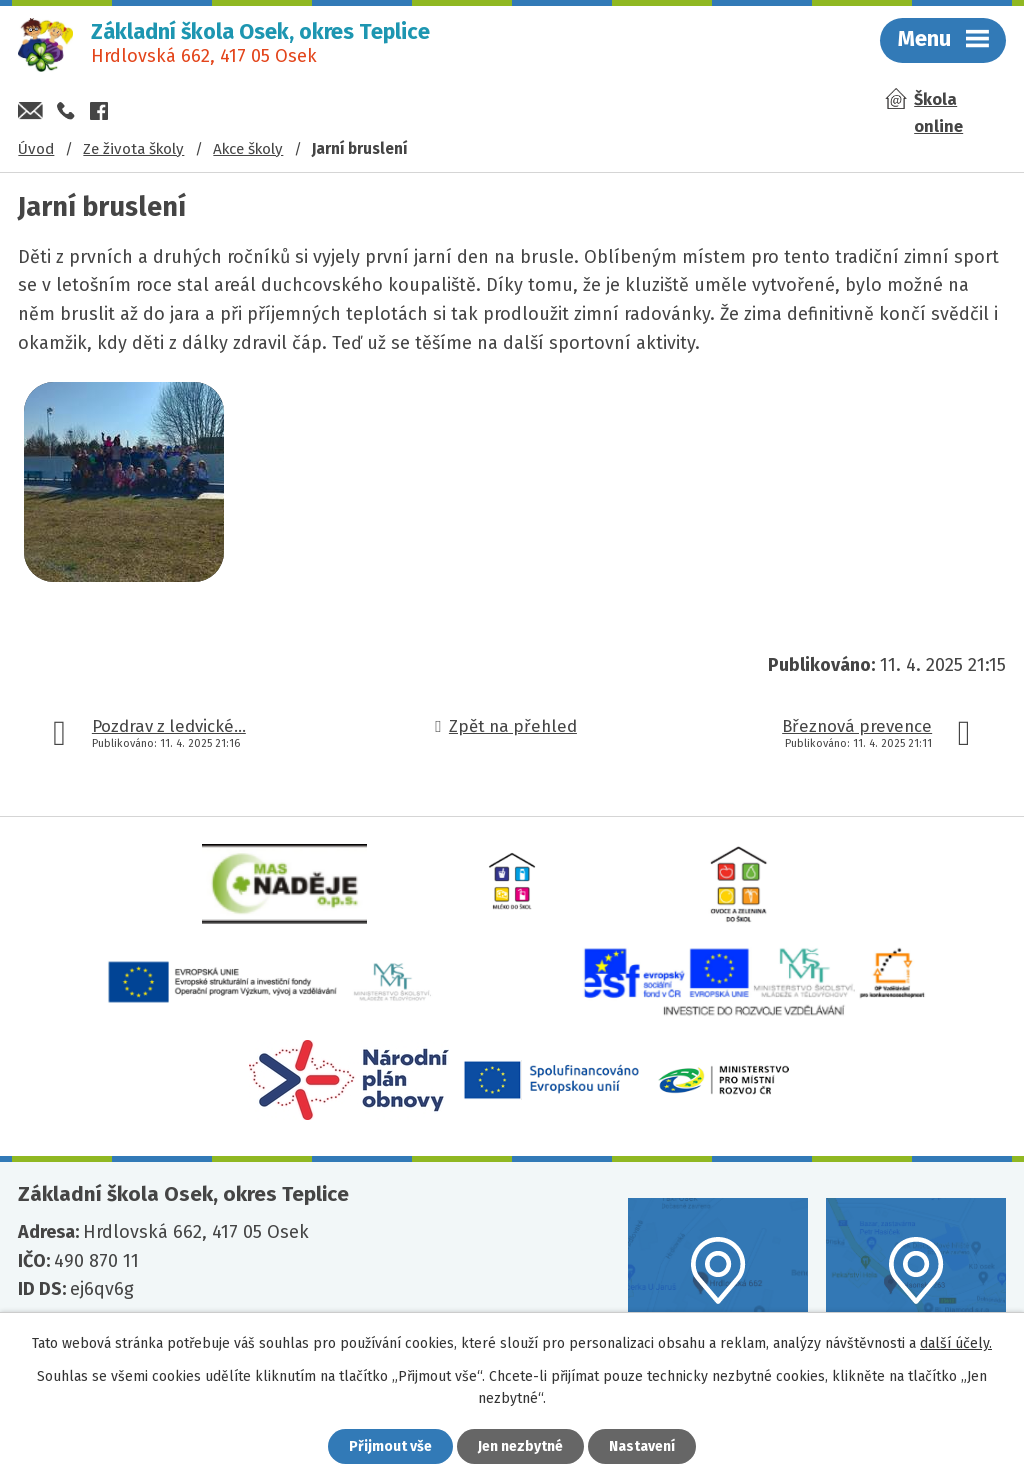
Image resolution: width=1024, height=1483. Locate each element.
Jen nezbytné (520, 1446)
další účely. (956, 1343)
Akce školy (248, 149)
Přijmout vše (390, 1446)
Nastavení (642, 1446)
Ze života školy (133, 149)
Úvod (36, 149)
